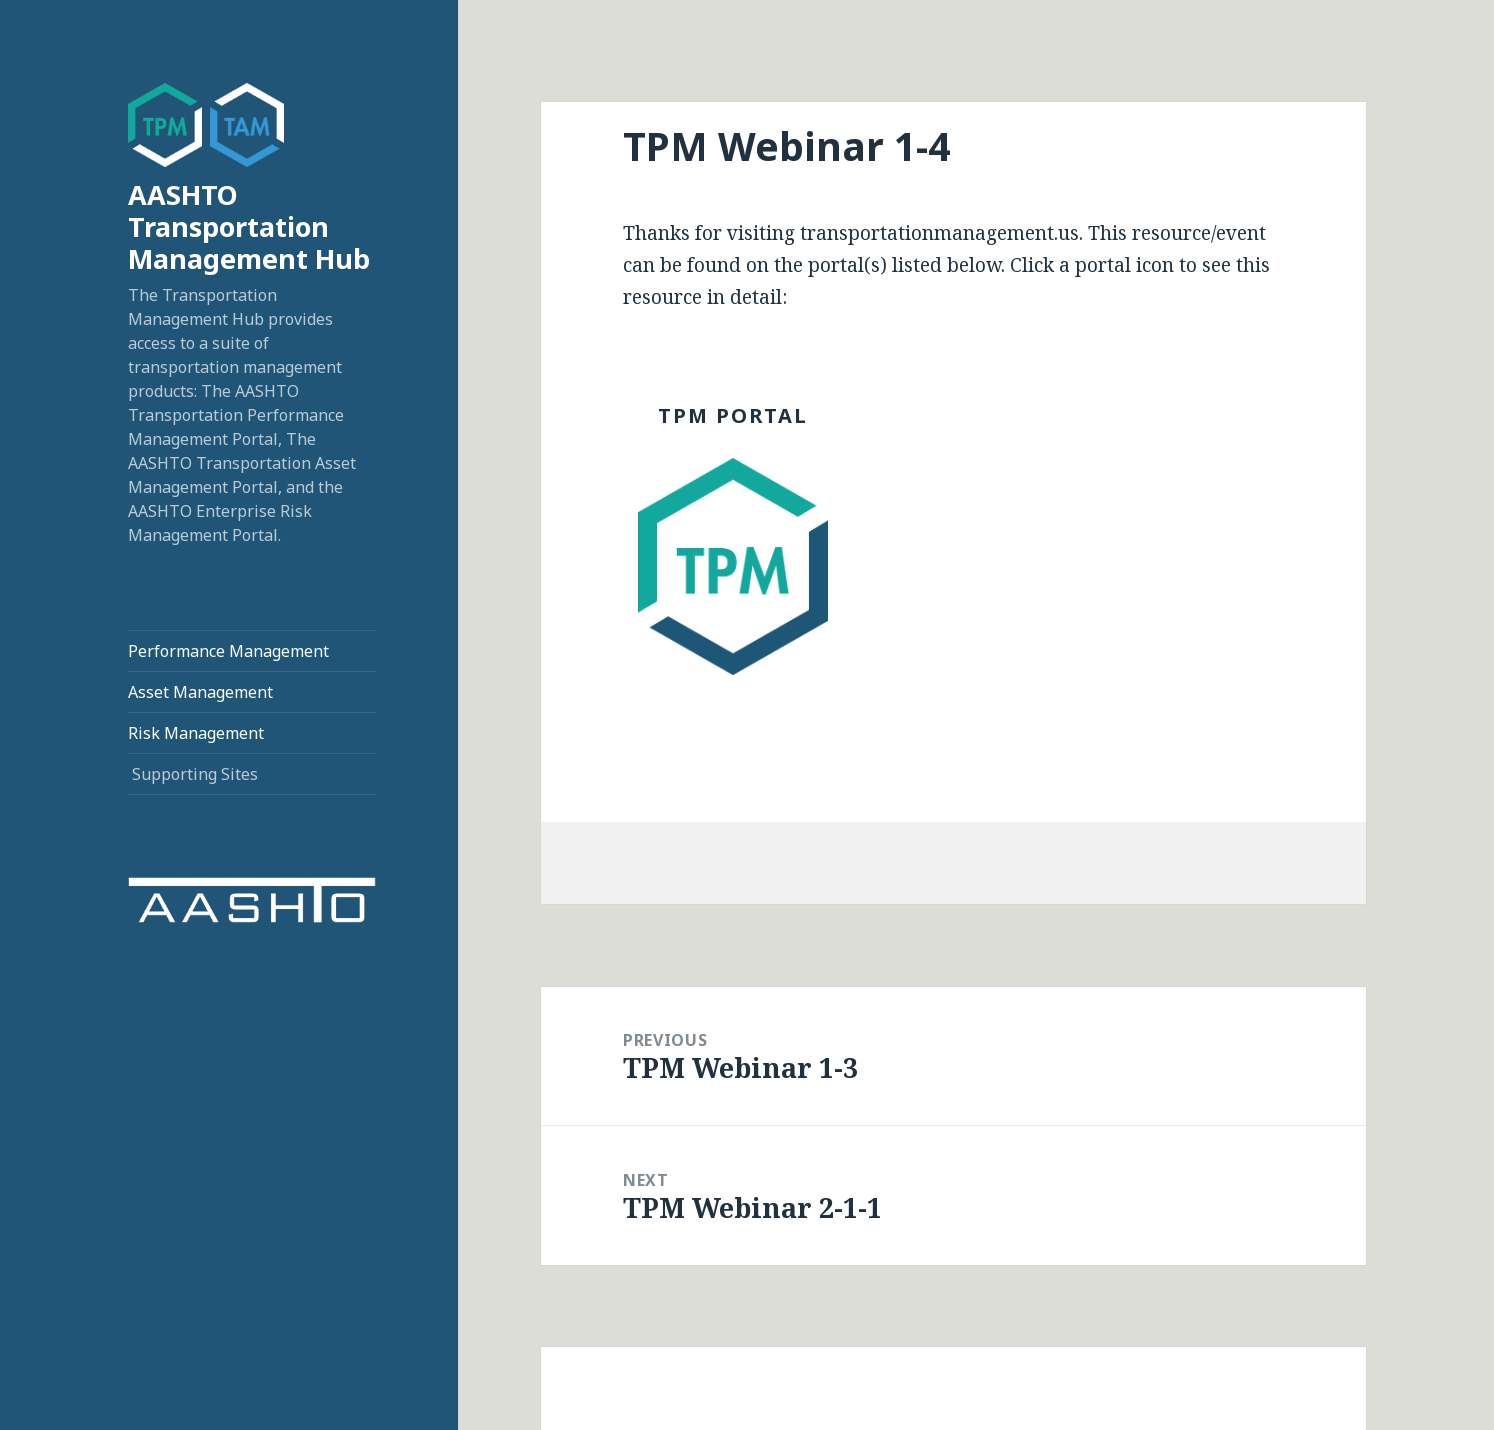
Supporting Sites (195, 774)
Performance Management (228, 651)
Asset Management (200, 692)
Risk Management (196, 733)
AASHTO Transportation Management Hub (249, 226)
